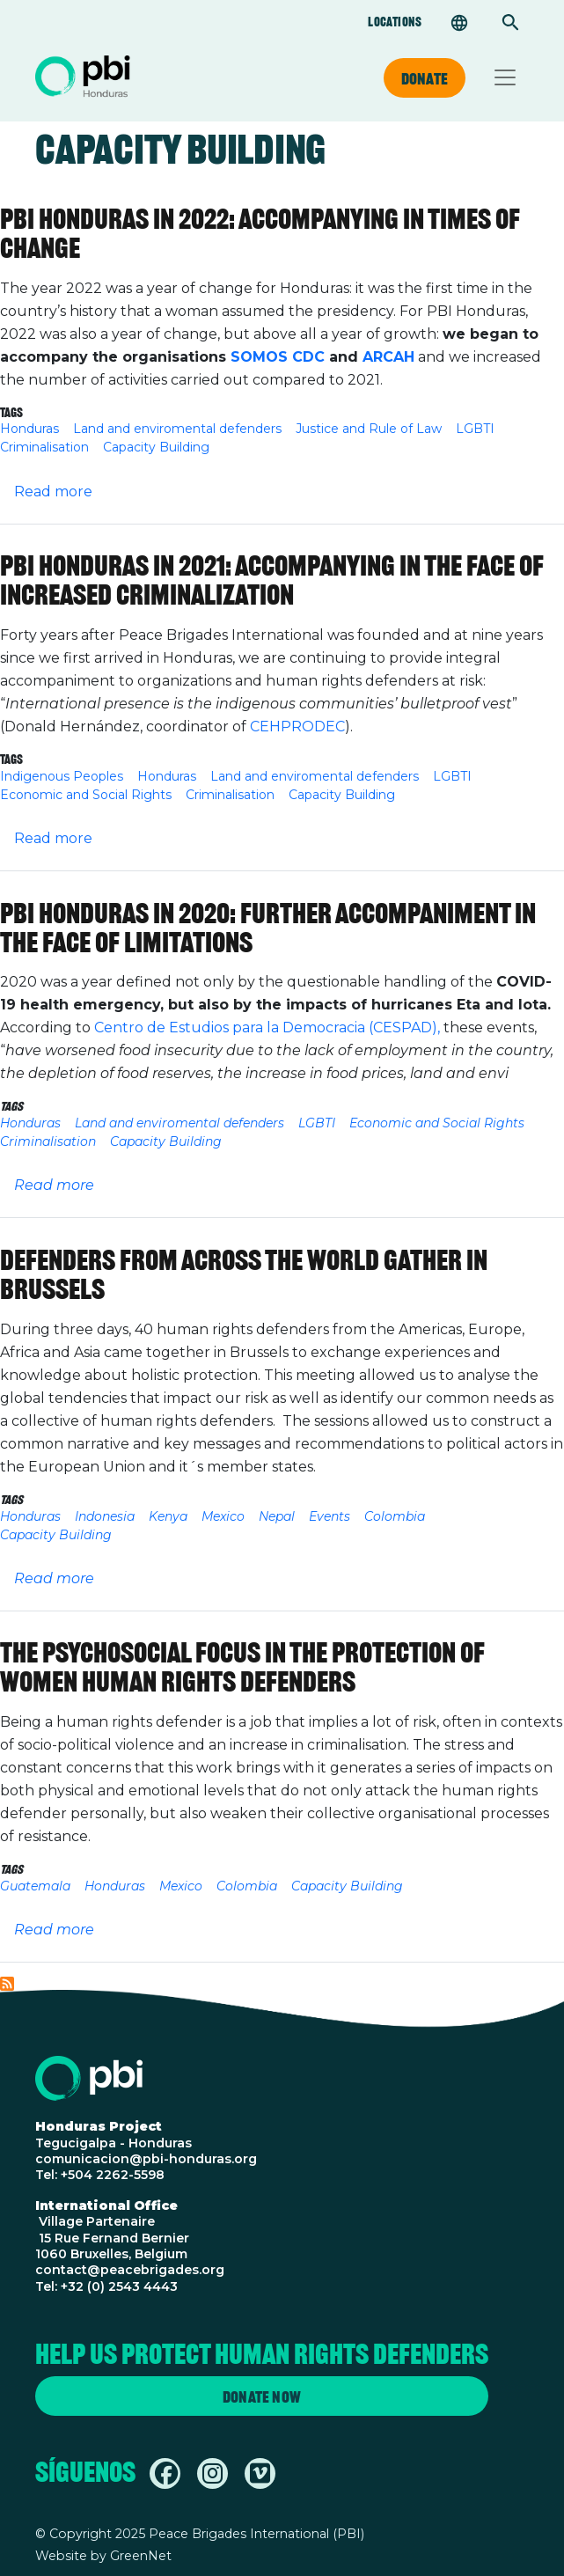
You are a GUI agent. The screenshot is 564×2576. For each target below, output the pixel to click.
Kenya (168, 1516)
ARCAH (388, 357)
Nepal (277, 1516)
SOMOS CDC (278, 357)
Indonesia (105, 1516)
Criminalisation (44, 447)
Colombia (394, 1516)
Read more (53, 491)
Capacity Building (156, 447)
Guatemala (35, 1886)
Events (329, 1516)
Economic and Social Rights (86, 795)
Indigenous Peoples (61, 776)
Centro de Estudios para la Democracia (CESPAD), (267, 1027)
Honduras (29, 429)
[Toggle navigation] (505, 77)
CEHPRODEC (297, 726)
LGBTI (475, 429)
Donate (424, 78)
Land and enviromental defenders (177, 429)
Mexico (223, 1516)
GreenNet (141, 2556)
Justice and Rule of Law (369, 429)
